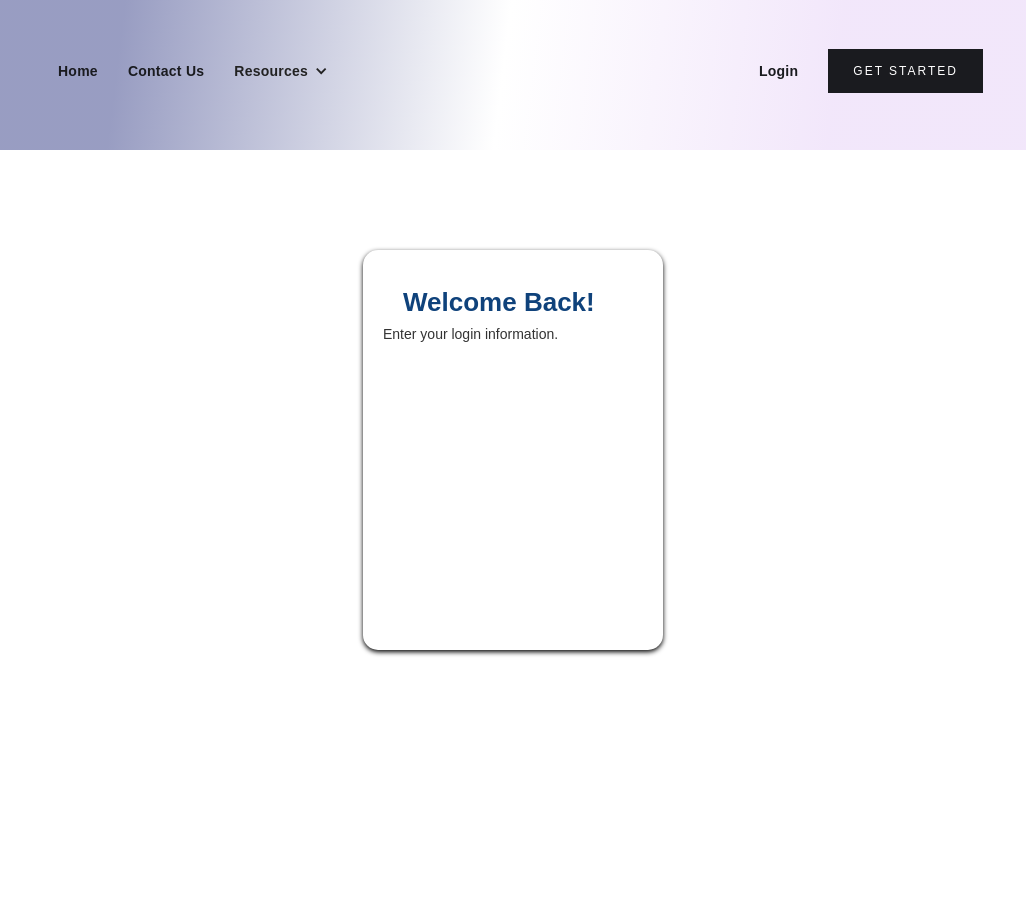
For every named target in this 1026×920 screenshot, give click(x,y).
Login (778, 71)
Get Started (905, 71)
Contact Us (166, 71)
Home (78, 71)
